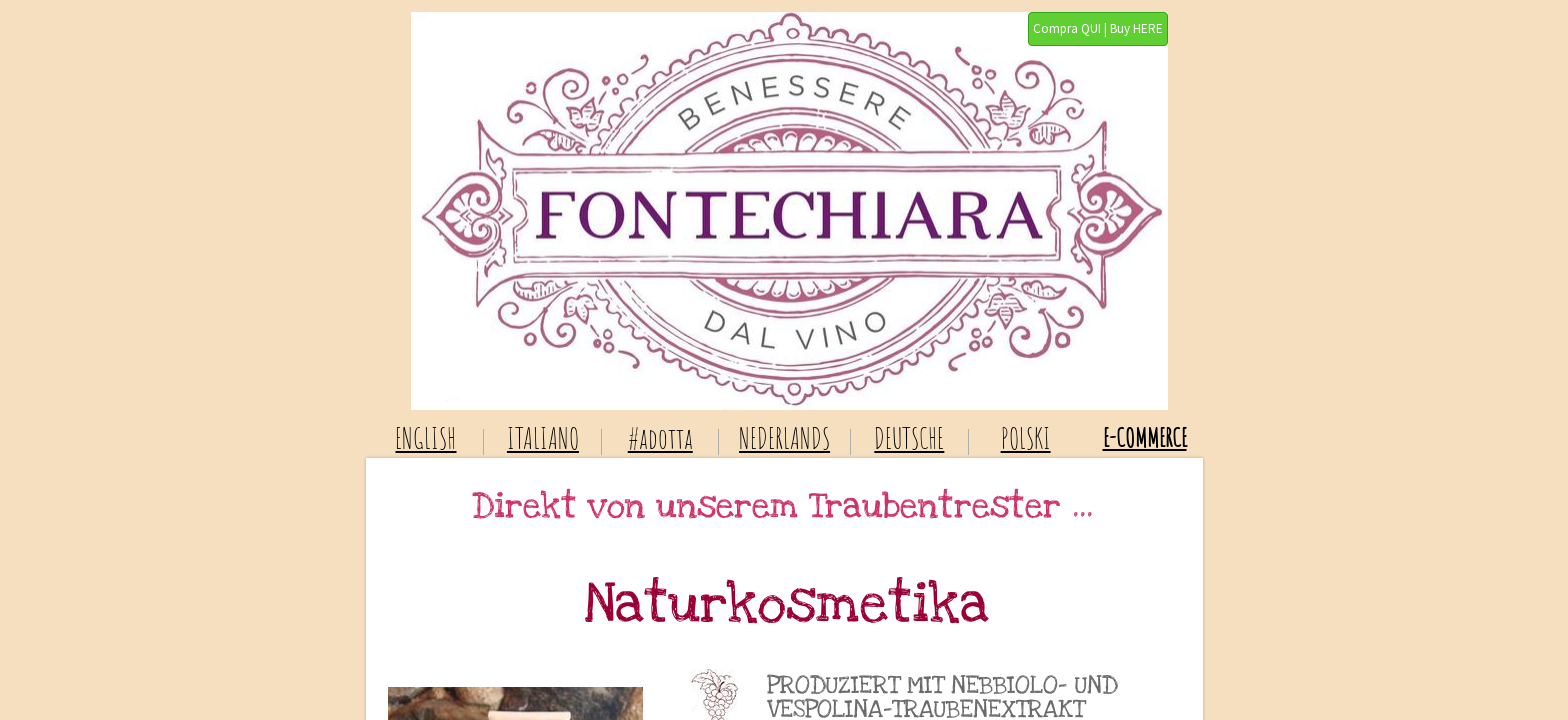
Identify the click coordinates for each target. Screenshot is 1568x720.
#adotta (660, 438)
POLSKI (1026, 438)
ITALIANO (543, 438)
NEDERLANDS (784, 438)
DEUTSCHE (909, 438)
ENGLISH (425, 438)
